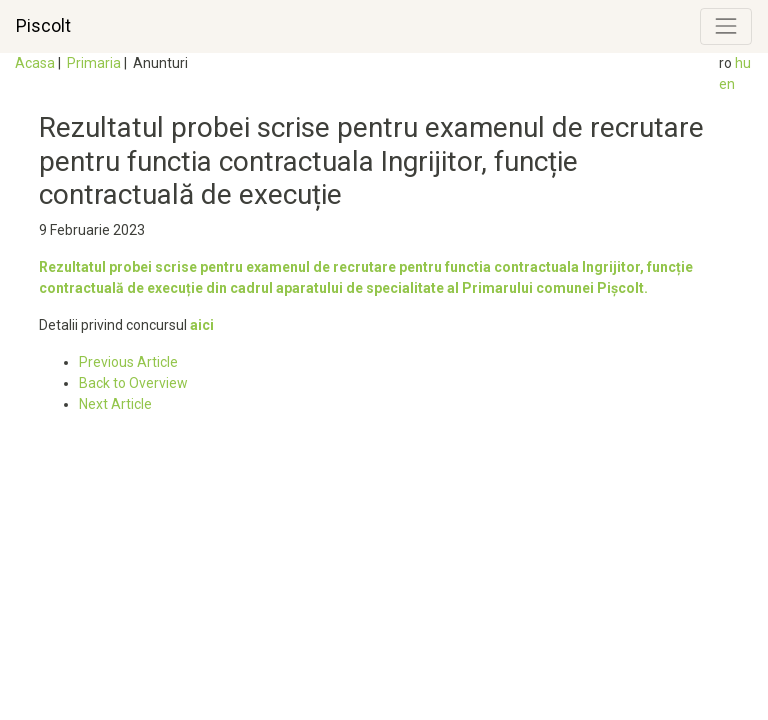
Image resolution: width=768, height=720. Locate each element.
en (727, 84)
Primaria (94, 63)
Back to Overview (133, 383)
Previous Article (128, 362)
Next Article (115, 404)
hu (743, 63)
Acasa (35, 63)
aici (202, 325)
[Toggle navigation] (726, 26)
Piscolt (43, 26)
